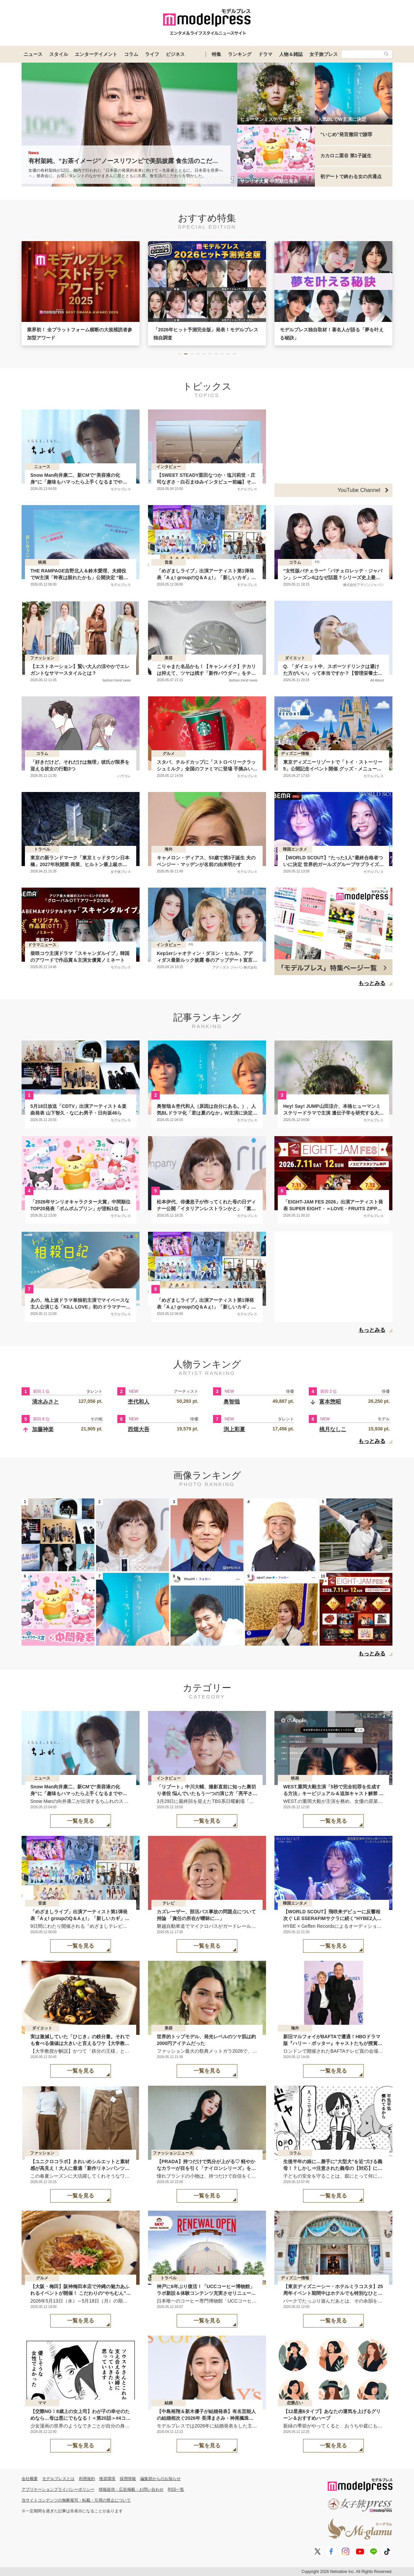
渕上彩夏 (234, 1429)
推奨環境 (107, 2478)
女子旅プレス (323, 54)
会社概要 (30, 2478)
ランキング (240, 54)
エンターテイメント (96, 54)
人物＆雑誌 (291, 54)
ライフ (152, 54)
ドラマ (265, 54)
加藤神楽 (43, 1429)
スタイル (58, 54)
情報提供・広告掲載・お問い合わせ (131, 2489)
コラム (131, 54)
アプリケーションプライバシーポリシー (58, 2489)
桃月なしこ (332, 1429)
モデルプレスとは (58, 2478)
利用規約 (87, 2478)
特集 (216, 54)
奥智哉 (232, 1402)
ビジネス (175, 54)
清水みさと (45, 1402)
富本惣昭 (330, 1402)
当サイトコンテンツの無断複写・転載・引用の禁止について (76, 2500)
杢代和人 (138, 1402)
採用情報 (128, 2478)
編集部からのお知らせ (160, 2478)
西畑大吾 (138, 1429)
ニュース (33, 54)
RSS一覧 (176, 2489)
